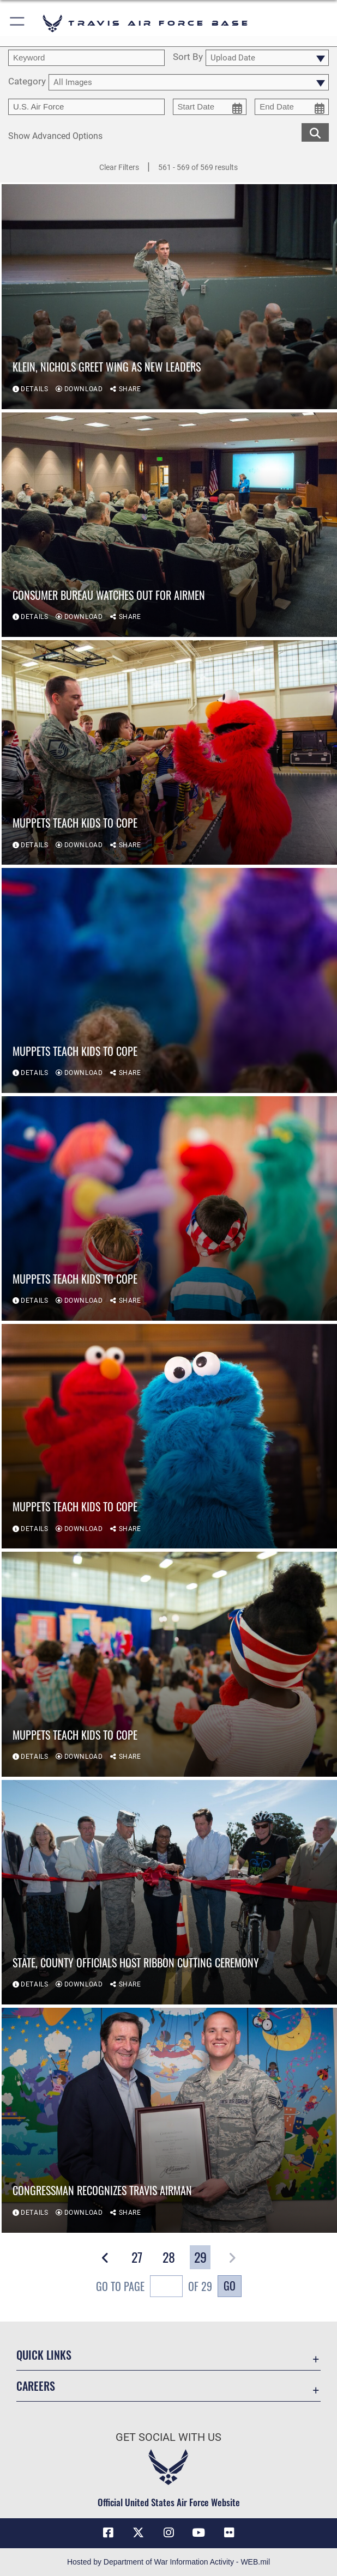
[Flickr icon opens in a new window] (229, 2533)
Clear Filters (119, 167)
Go (230, 2285)
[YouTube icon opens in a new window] (198, 2533)
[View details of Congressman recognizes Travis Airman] (169, 2120)
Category (27, 82)
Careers (35, 2386)
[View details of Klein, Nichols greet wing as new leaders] (169, 296)
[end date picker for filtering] (292, 107)
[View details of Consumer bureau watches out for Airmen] (169, 524)
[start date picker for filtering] (210, 107)
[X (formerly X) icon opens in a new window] (138, 2533)
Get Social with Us (168, 2437)
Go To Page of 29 (154, 2287)
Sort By (188, 57)
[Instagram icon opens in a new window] (168, 2533)
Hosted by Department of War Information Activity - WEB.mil (168, 2561)
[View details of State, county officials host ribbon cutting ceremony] (169, 1892)
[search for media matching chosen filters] (315, 132)
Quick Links (43, 2355)
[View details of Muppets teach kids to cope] (169, 752)
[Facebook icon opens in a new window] (108, 2533)
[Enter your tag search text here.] (86, 107)
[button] (17, 23)
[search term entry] (86, 58)
